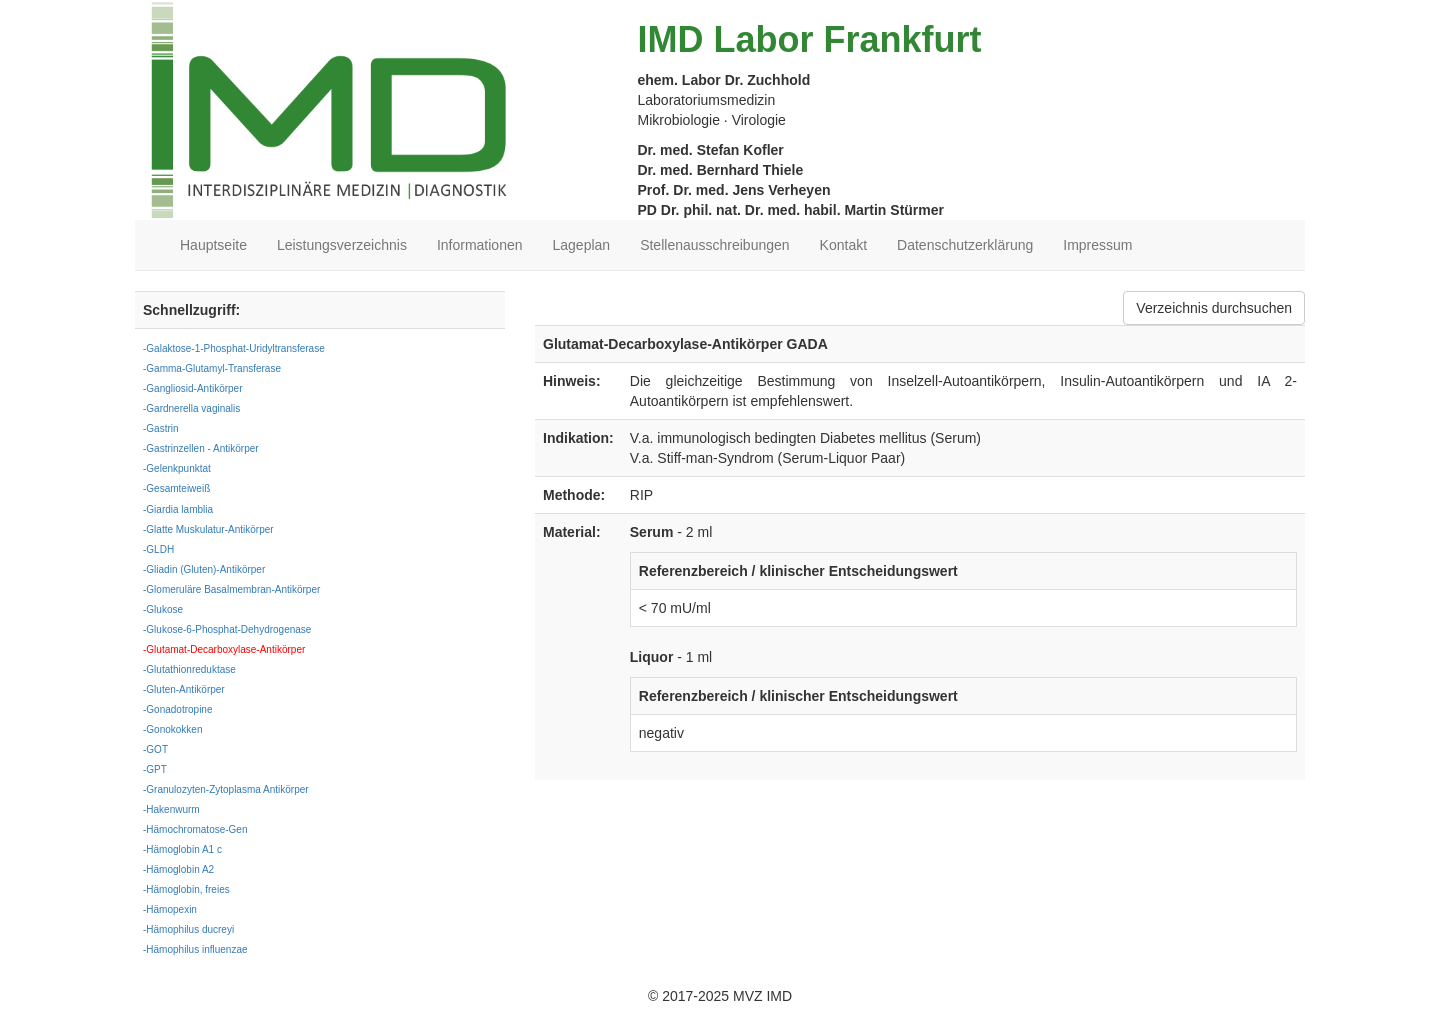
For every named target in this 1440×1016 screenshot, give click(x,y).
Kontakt (843, 245)
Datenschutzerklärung (965, 245)
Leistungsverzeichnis (342, 245)
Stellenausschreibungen (714, 245)
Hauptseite (213, 245)
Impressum (1097, 245)
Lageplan (582, 245)
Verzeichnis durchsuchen (1214, 308)
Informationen (480, 245)
